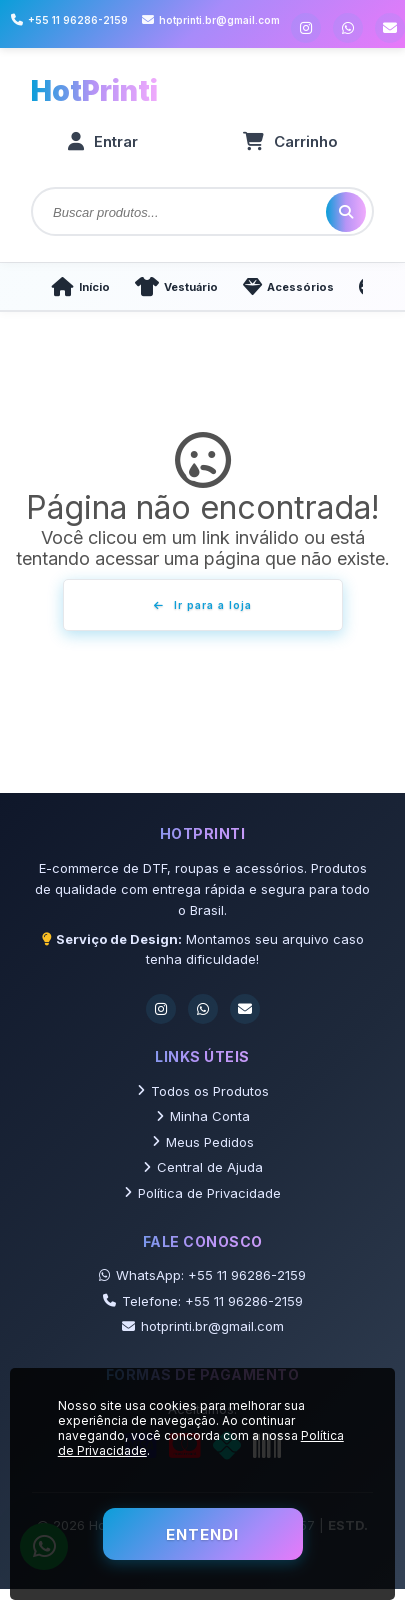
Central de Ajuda (203, 1167)
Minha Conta (203, 1116)
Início (81, 286)
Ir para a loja (203, 605)
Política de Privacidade (202, 1193)
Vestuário (176, 286)
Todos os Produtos (203, 1091)
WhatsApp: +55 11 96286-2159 (202, 1275)
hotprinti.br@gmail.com (203, 1326)
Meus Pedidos (203, 1142)
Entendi (202, 1534)
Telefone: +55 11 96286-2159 (203, 1301)
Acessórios (288, 286)
